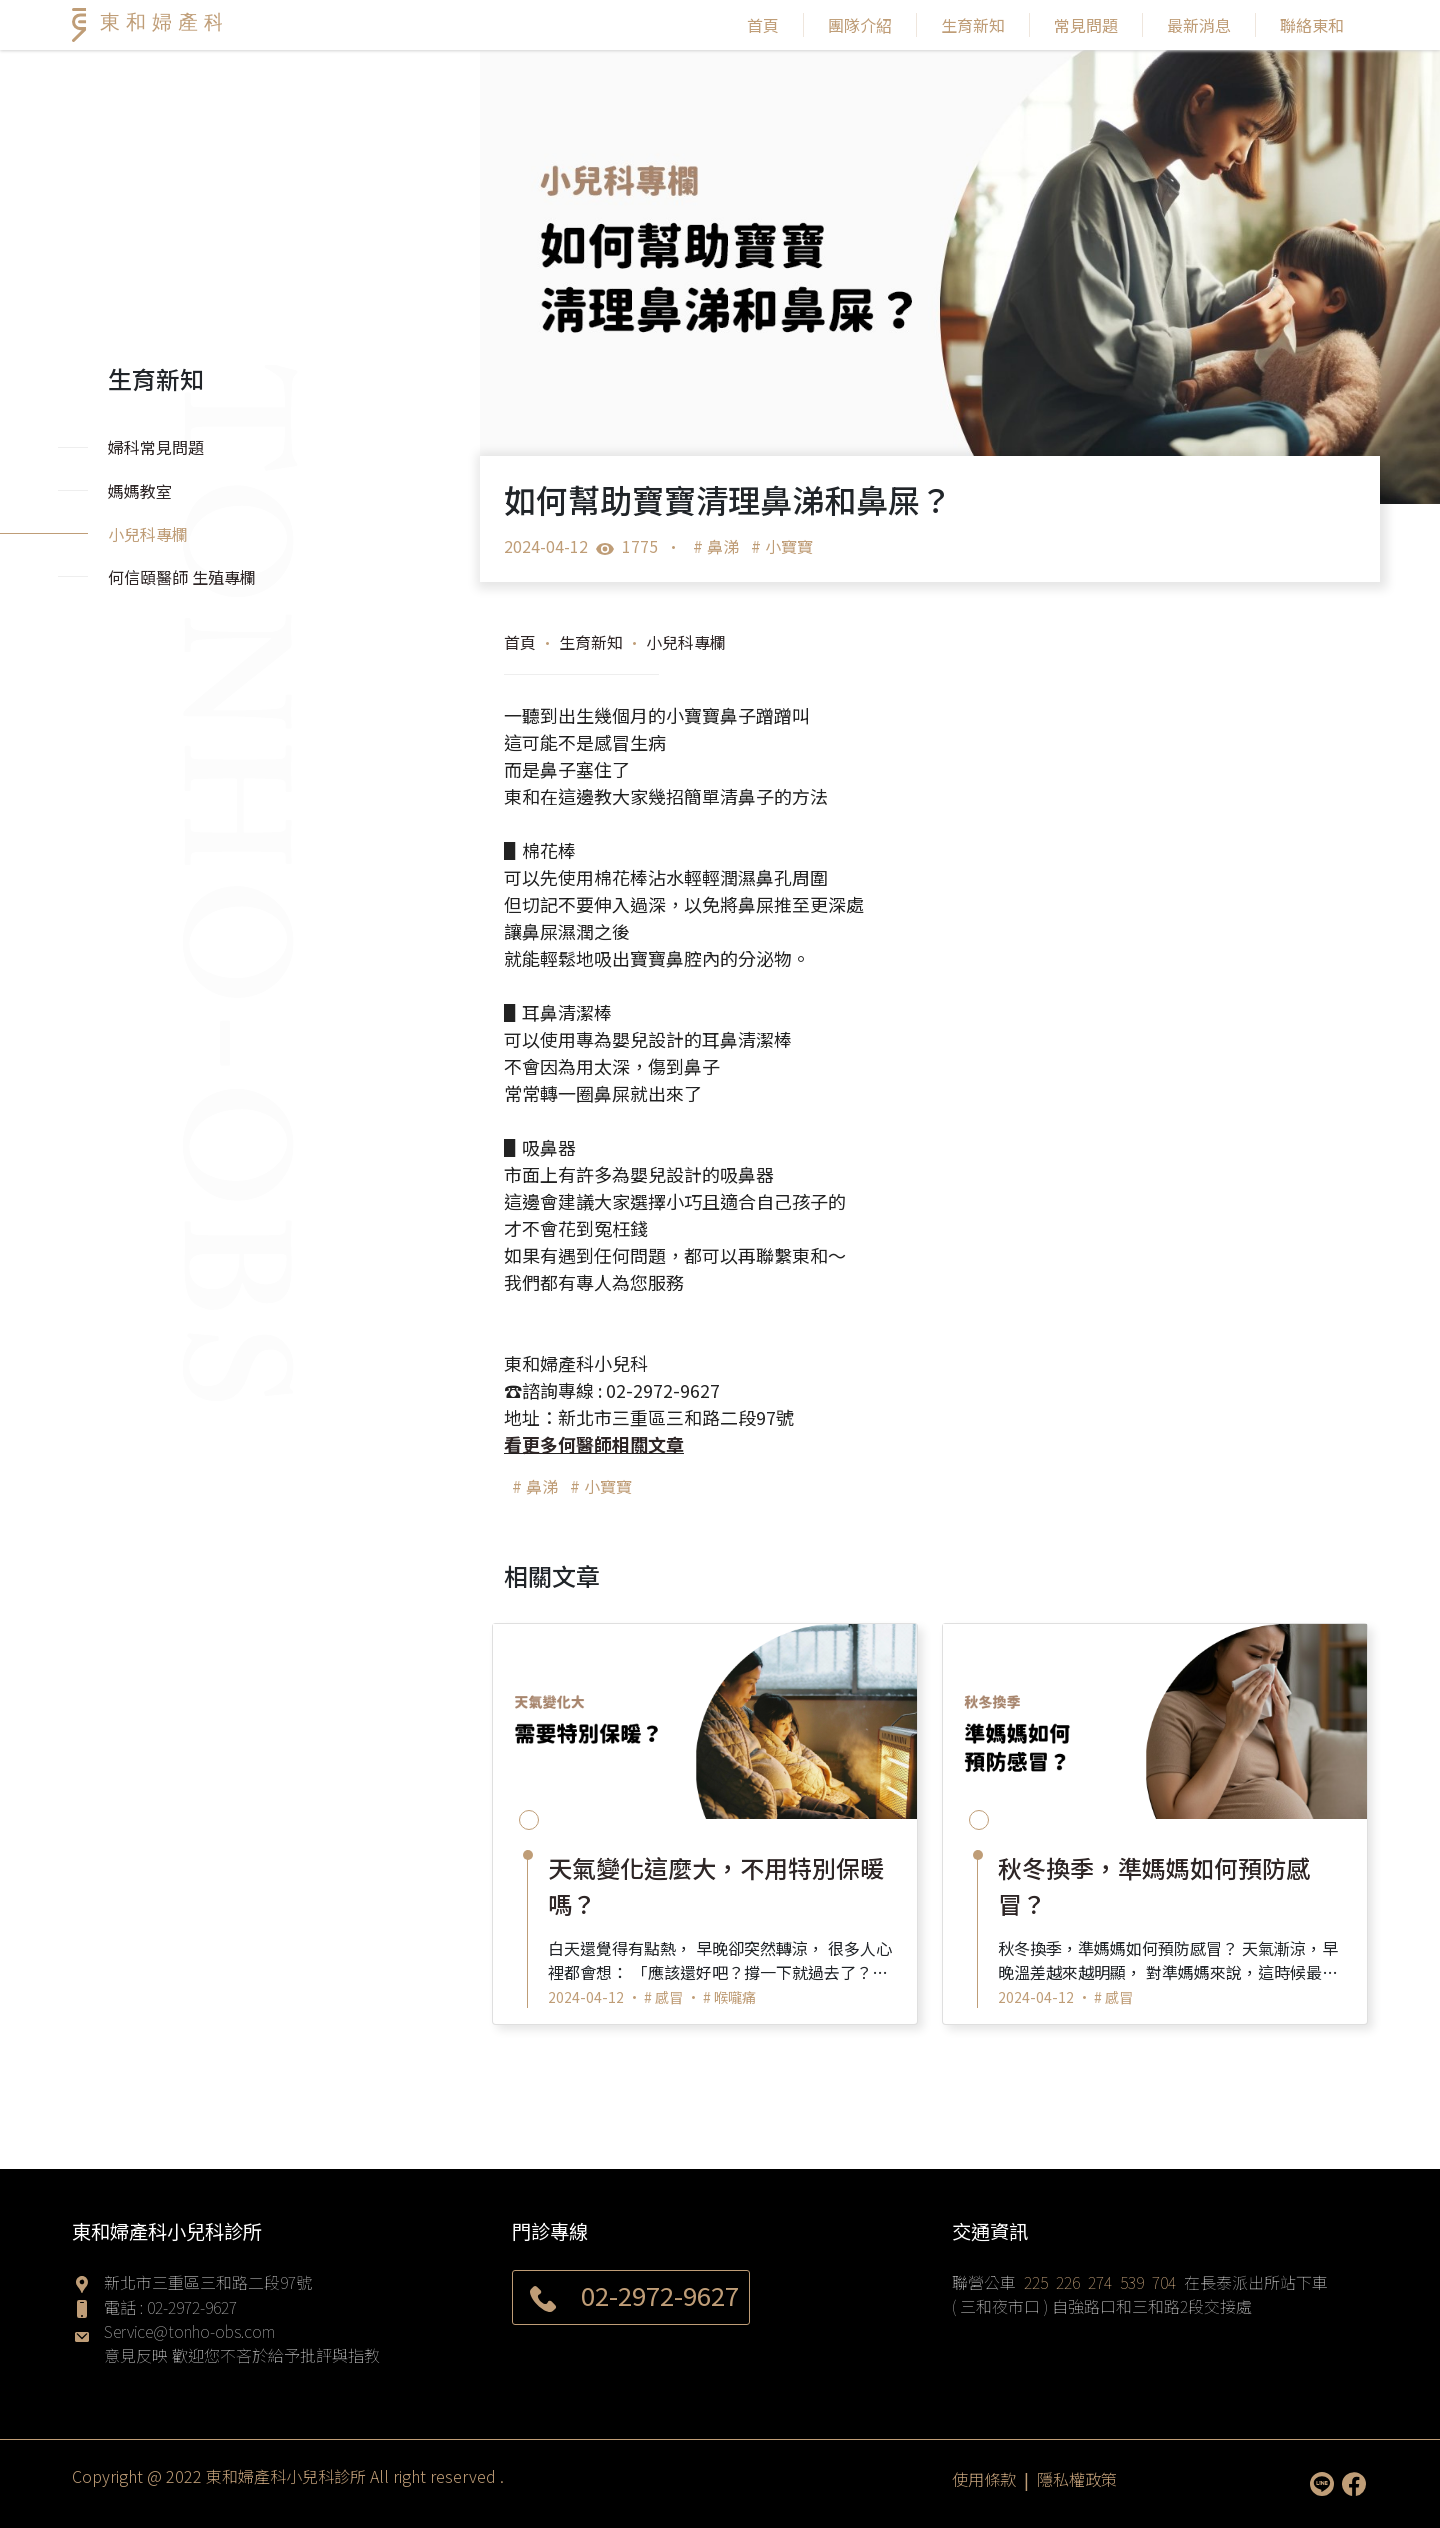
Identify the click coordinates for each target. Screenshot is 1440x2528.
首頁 (763, 25)
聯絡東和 (1312, 25)
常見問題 (1086, 25)
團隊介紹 (860, 25)
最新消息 (1199, 25)
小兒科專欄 (686, 642)
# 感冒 (663, 1997)
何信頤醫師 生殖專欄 (182, 577)
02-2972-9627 (192, 2307)
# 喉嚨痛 (729, 1997)
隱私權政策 (1077, 2479)
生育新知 (973, 25)
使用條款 (984, 2479)
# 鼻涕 (716, 546)
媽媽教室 (140, 491)
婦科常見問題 (156, 447)
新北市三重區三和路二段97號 (208, 2282)
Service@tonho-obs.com (189, 2331)
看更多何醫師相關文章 (594, 1444)
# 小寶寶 (782, 546)
